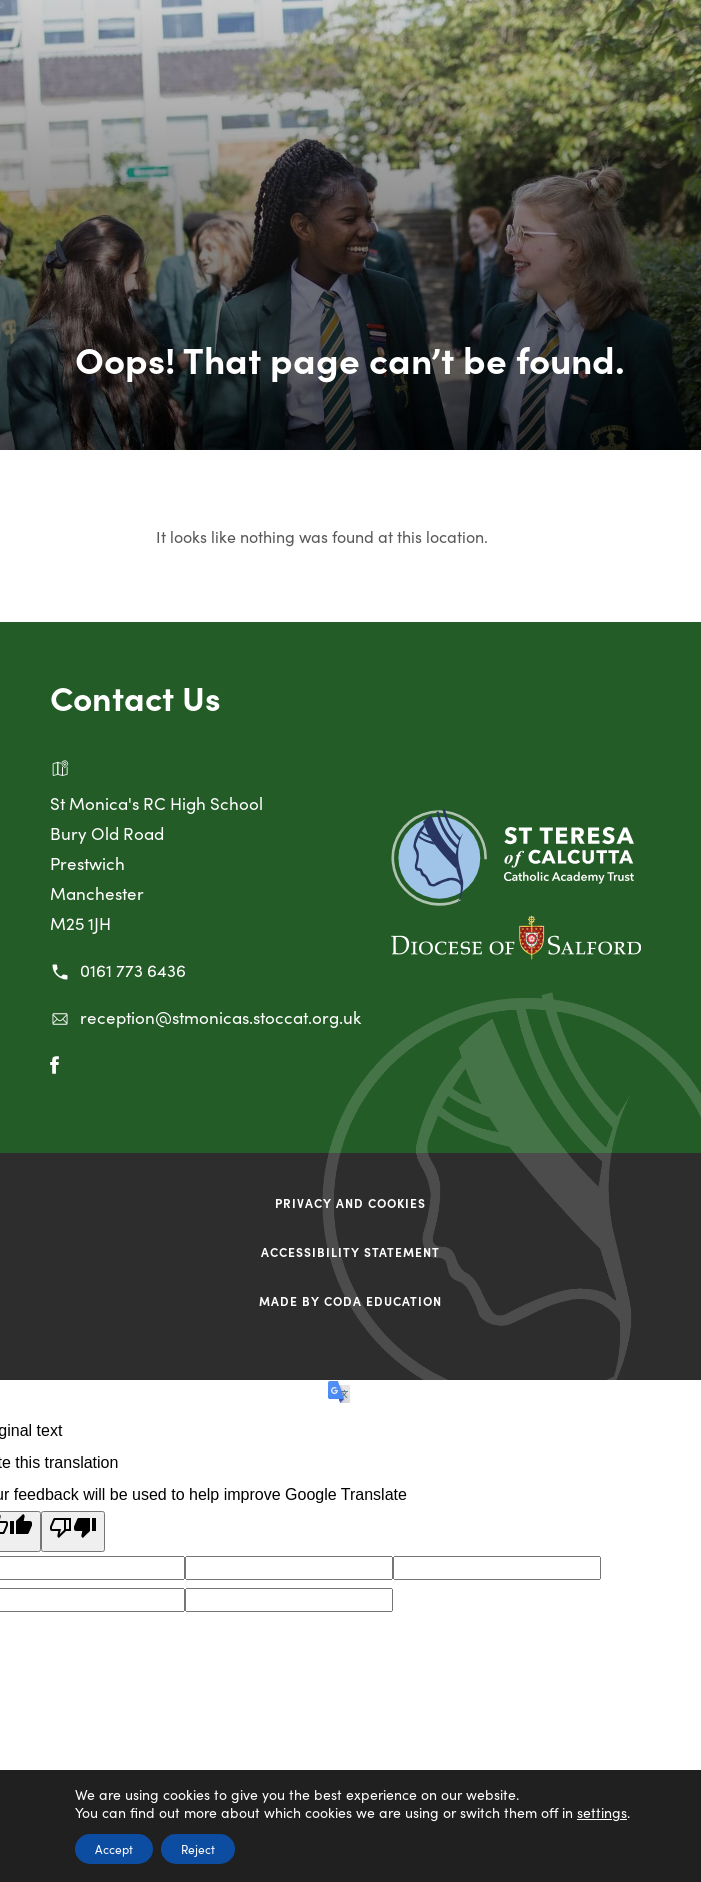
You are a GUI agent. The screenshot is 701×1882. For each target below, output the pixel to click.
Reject (198, 1848)
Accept (114, 1848)
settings (602, 1812)
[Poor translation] (73, 1531)
